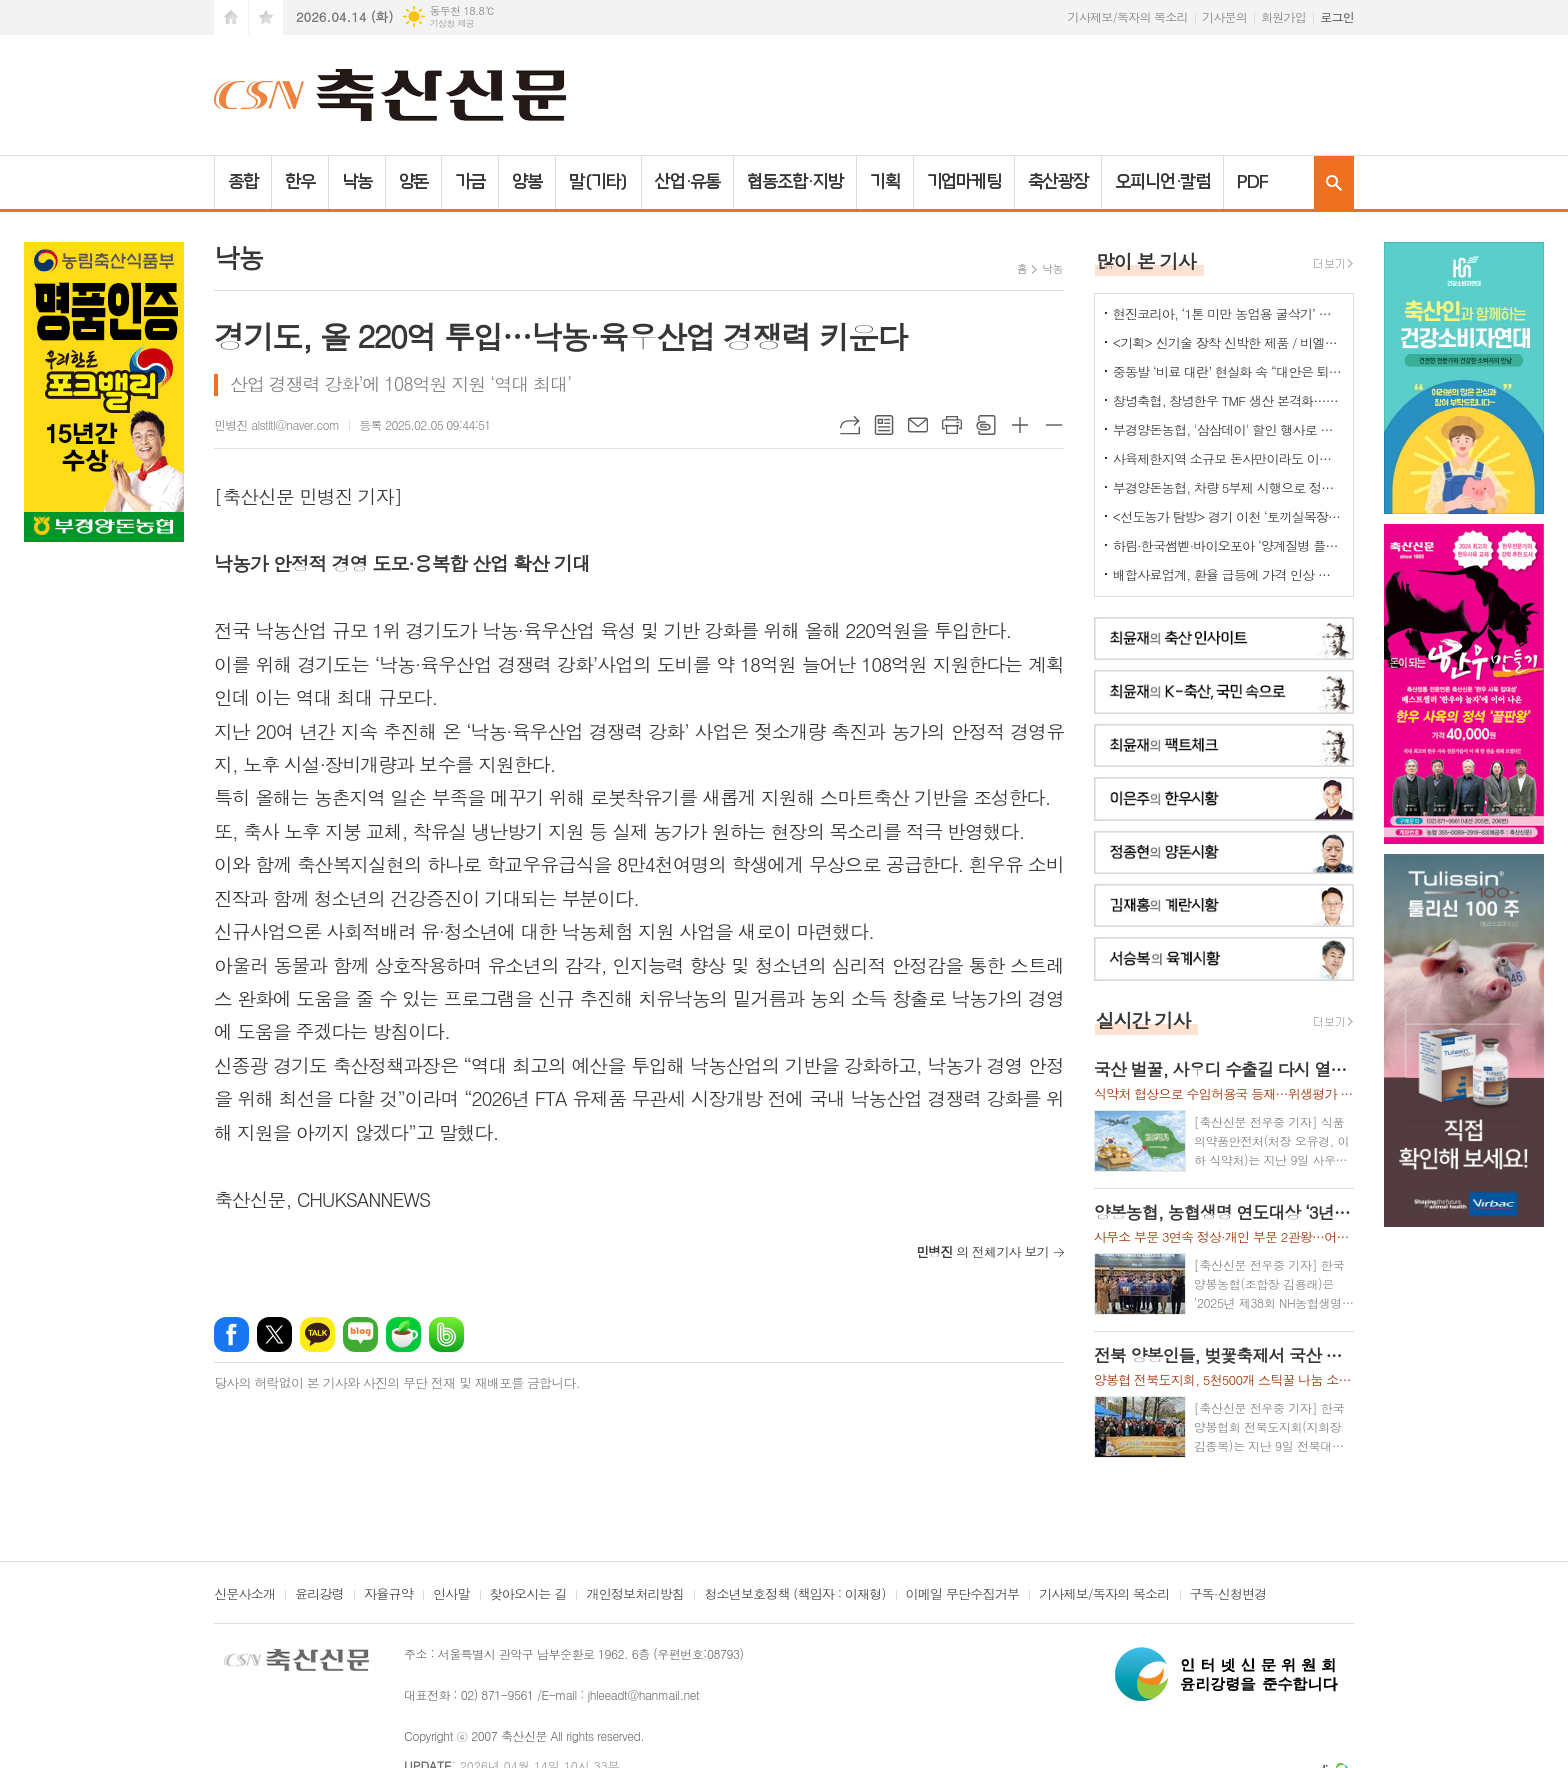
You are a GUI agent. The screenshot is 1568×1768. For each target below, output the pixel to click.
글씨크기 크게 (1020, 425)
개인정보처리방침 (635, 1595)
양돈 (414, 182)
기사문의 (1224, 16)
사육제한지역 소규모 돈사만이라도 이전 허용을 (1228, 458)
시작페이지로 (231, 17)
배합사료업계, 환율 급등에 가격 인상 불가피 (1228, 574)
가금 (470, 182)
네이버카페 (403, 1334)
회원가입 (1283, 16)
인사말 (451, 1595)
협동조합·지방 (794, 182)
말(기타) (598, 182)
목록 (884, 425)
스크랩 (986, 425)
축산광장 (1058, 182)
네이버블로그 (360, 1334)
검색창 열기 (1334, 182)
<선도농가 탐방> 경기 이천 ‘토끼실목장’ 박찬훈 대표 (1228, 516)
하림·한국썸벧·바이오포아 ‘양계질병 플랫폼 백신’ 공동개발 (1228, 545)
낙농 (357, 182)
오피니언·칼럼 (1162, 182)
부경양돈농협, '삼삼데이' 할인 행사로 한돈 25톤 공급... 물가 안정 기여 (1228, 429)
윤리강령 (319, 1595)
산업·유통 (688, 182)
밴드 (446, 1334)
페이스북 (231, 1334)
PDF (1252, 182)
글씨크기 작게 (1054, 425)
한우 (300, 182)
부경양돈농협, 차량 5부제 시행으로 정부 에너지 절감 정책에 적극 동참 (1228, 487)
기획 (885, 182)
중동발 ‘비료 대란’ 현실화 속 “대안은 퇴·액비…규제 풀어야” (1228, 371)
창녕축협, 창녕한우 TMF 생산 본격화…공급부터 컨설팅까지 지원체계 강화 (1228, 400)
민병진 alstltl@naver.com (276, 424)
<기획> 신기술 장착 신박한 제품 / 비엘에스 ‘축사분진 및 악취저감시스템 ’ (1228, 342)
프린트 (952, 425)
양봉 (527, 182)
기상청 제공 (451, 23)
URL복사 (850, 425)
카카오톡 (317, 1334)
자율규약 (388, 1595)
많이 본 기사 (1146, 260)
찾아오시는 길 (528, 1595)
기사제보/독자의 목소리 (1128, 16)
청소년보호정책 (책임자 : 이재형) (794, 1595)
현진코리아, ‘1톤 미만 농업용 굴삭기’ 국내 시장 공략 (1228, 313)
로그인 (1337, 16)
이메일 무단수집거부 (963, 1595)
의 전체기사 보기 (982, 1251)
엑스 (274, 1334)
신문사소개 (244, 1595)
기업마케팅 (964, 182)
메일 (918, 425)
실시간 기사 (1143, 1019)
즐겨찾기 (266, 17)
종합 (243, 182)
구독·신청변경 (1228, 1595)
